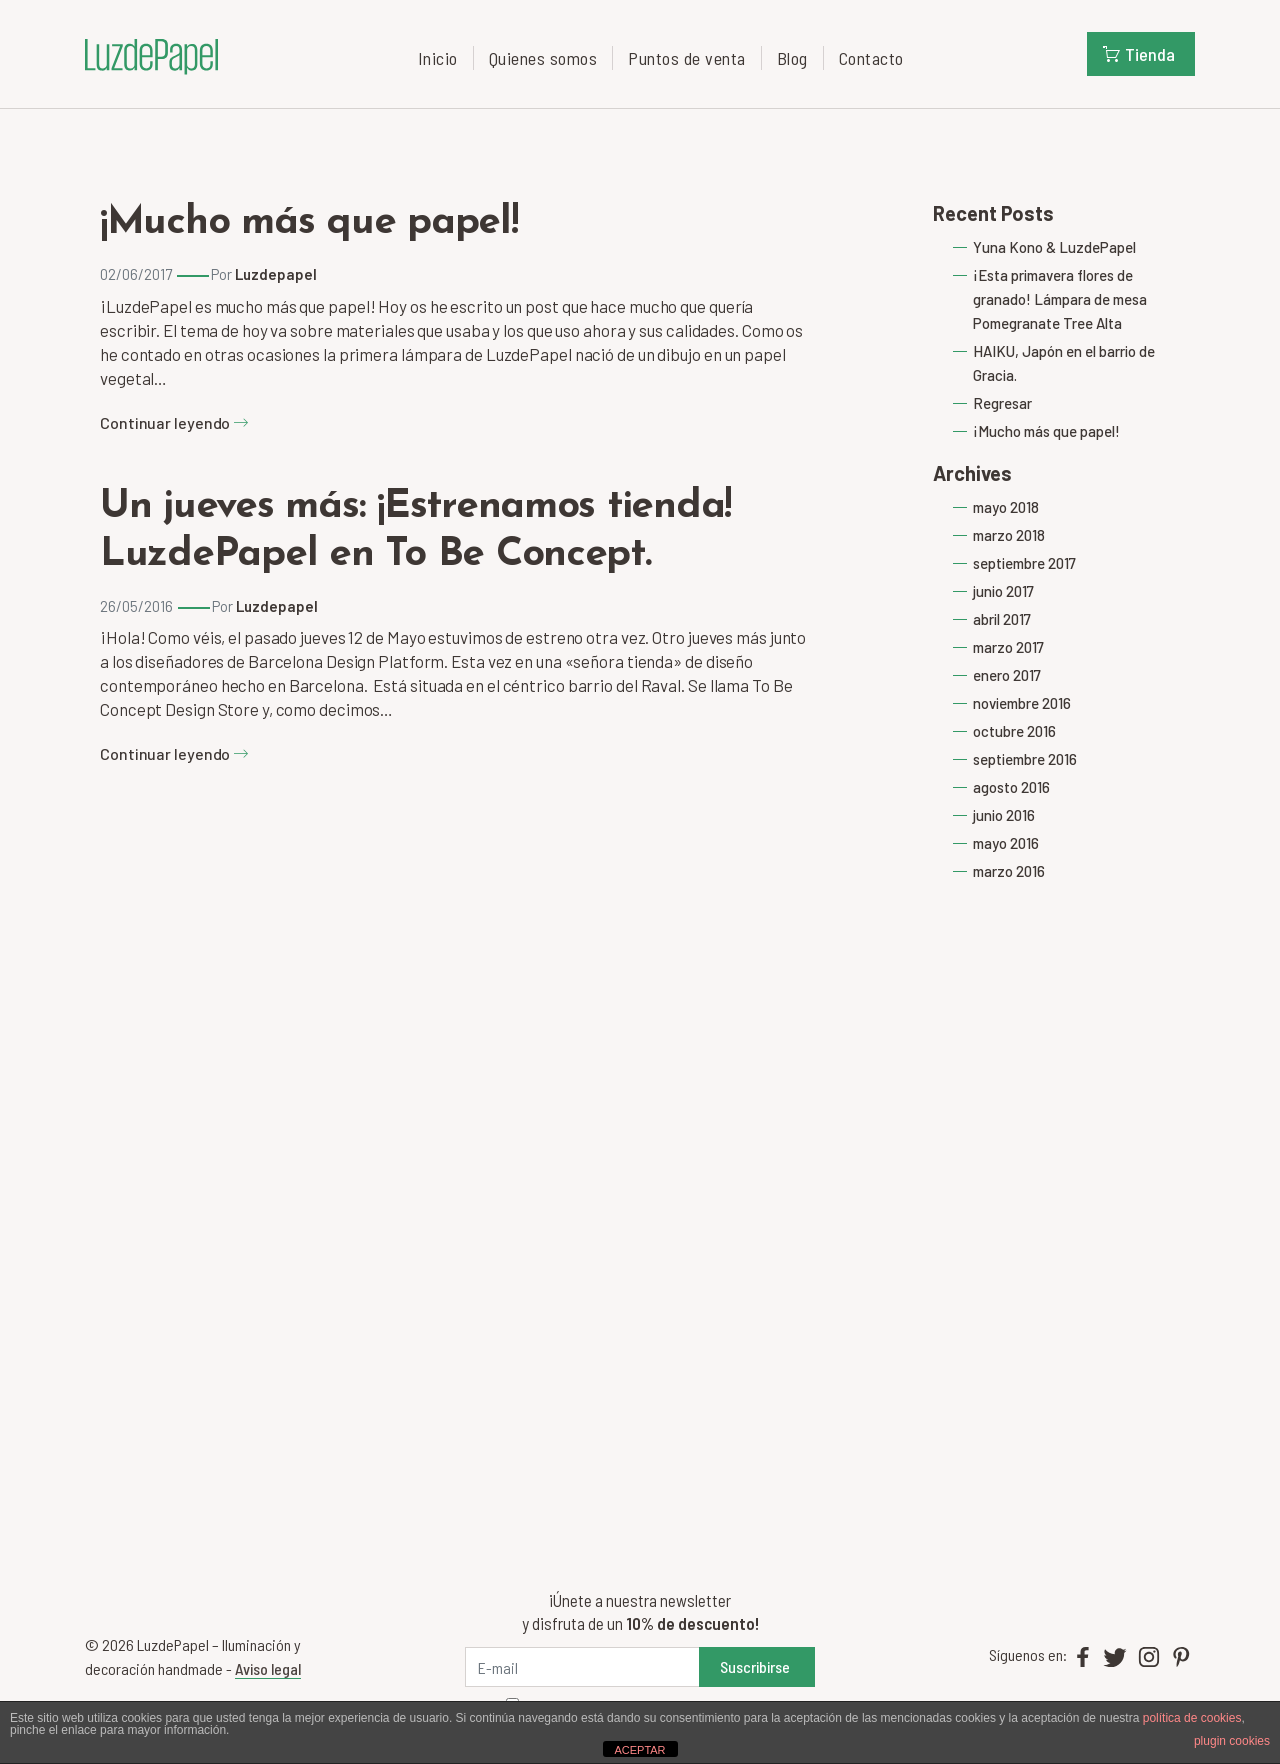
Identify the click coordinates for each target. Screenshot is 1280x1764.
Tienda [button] (1139, 54)
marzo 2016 (1009, 871)
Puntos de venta (687, 58)
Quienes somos (543, 58)
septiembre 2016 (1025, 759)
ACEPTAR (639, 1750)
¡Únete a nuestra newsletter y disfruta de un (640, 1611)
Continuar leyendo (174, 422)
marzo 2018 (1009, 535)
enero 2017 (1007, 675)
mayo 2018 (1006, 507)
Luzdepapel (276, 274)
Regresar (1002, 403)
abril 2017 (1002, 619)
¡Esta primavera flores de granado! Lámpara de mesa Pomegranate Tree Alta (1060, 299)
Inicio (438, 58)
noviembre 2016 (1022, 703)
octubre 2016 (1014, 731)
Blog (792, 58)
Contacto (871, 58)
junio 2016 (1004, 815)
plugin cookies (1232, 1741)
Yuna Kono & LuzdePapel (1054, 247)
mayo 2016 (1006, 843)
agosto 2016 (1011, 787)
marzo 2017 (1008, 647)
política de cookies (1192, 1718)
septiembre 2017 (1024, 563)
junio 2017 (1003, 591)
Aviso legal (268, 1668)
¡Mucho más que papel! (309, 223)
